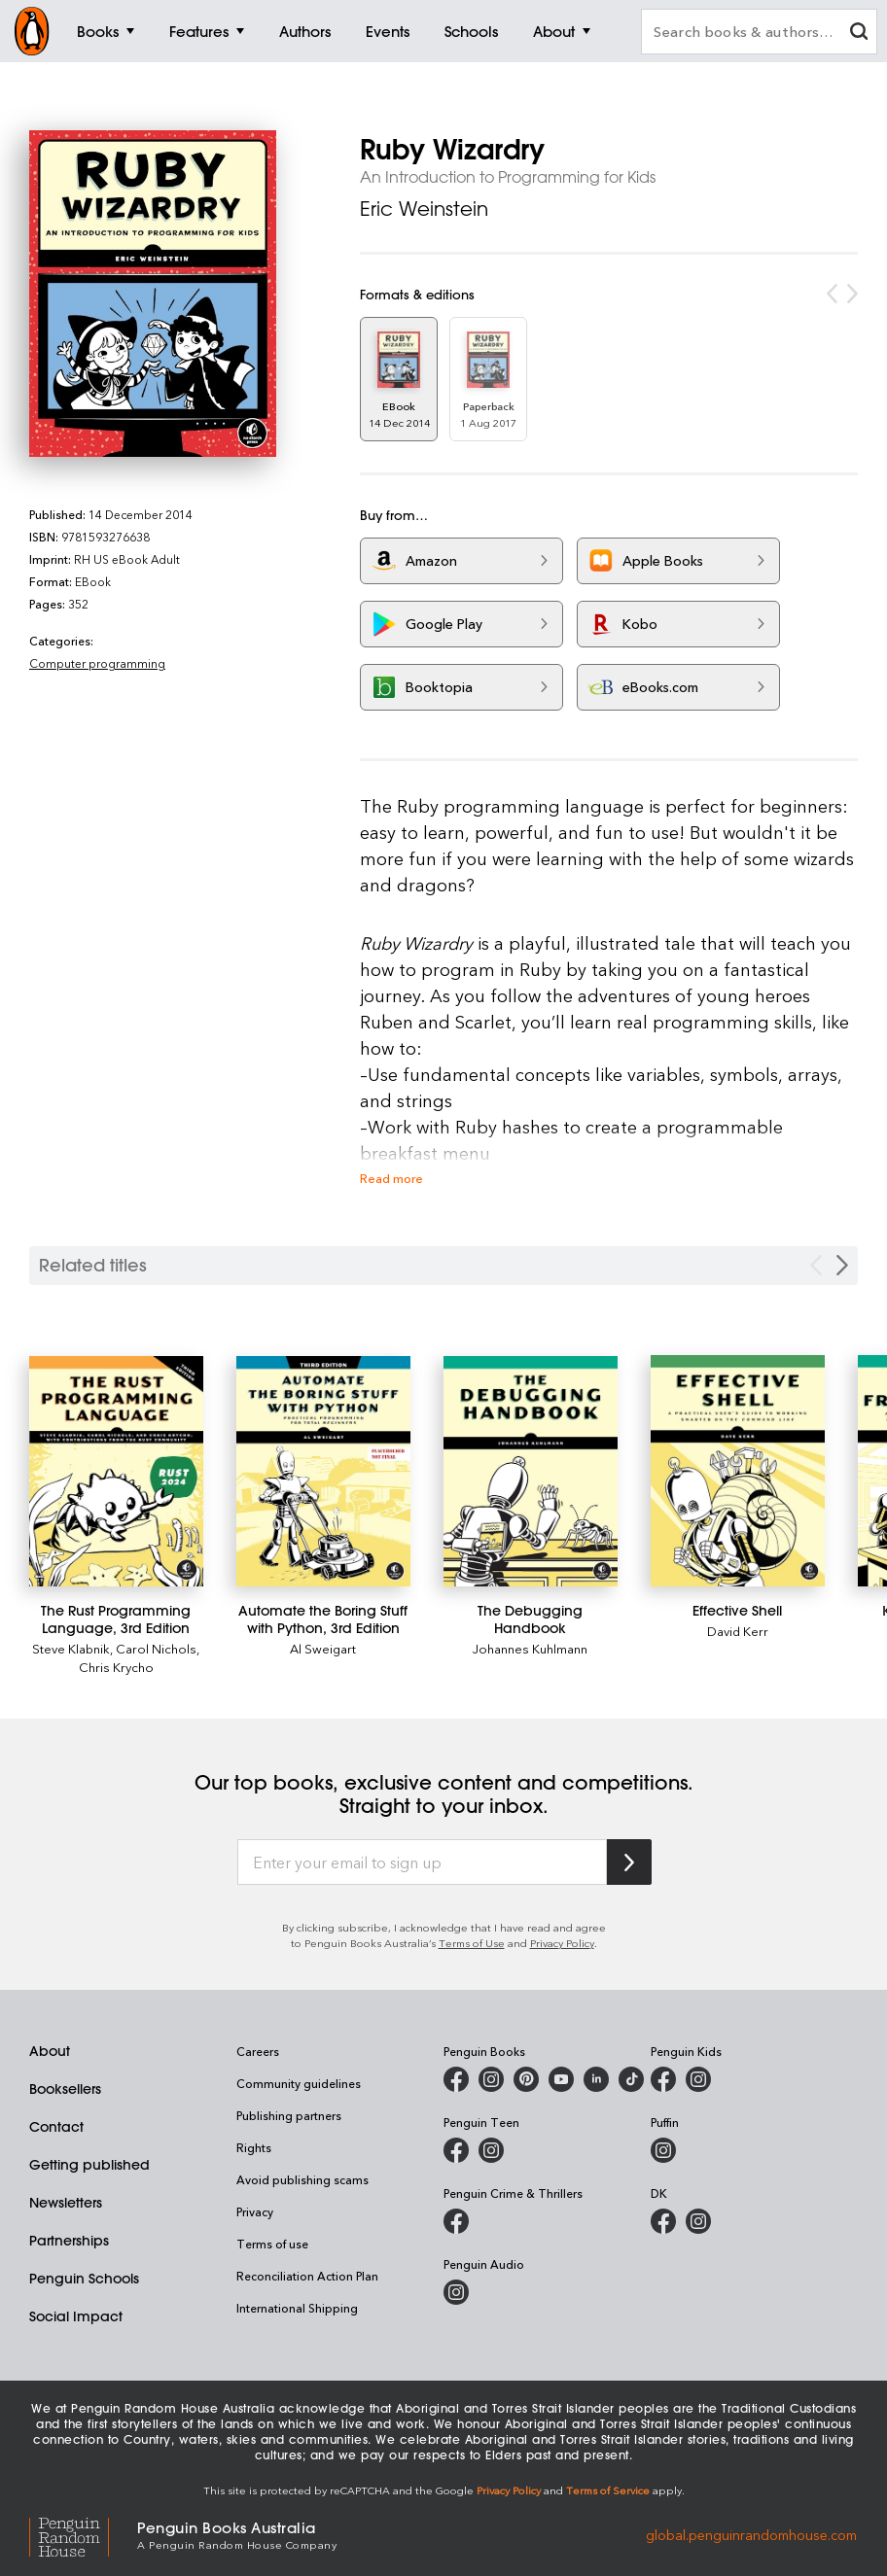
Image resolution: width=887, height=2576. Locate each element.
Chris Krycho (116, 1666)
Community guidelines (298, 2083)
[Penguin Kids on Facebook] (663, 2079)
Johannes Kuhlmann (530, 1648)
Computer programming (97, 663)
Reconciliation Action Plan (307, 2275)
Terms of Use (472, 1942)
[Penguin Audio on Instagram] (456, 2292)
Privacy (254, 2211)
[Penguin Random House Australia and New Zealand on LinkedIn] (596, 2079)
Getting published (89, 2165)
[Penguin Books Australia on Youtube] (561, 2079)
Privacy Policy (562, 1942)
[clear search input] (859, 33)
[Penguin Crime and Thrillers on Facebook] (456, 2221)
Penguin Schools (84, 2278)
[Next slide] (842, 1265)
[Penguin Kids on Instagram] (698, 2079)
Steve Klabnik (71, 1648)
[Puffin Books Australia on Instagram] (663, 2150)
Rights (253, 2147)
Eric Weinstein (424, 208)
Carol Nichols (156, 1648)
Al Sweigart (323, 1648)
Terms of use (272, 2243)
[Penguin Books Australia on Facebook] (456, 2079)
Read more (391, 1177)
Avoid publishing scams (302, 2179)
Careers (257, 2051)
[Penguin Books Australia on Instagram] (491, 2079)
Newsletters (65, 2202)
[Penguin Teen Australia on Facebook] (456, 2150)
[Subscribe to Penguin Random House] (629, 1862)
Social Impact (76, 2316)
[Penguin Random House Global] (83, 2534)
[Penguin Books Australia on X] (526, 2079)
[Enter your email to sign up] (422, 1862)
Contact (56, 2127)
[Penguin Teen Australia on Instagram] (491, 2150)
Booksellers (65, 2089)
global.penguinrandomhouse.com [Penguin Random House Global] (751, 2534)
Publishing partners (288, 2115)
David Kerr (737, 1630)
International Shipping (297, 2307)
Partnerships (69, 2240)
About (49, 2051)
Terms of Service (608, 2490)
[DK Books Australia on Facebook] (663, 2221)
